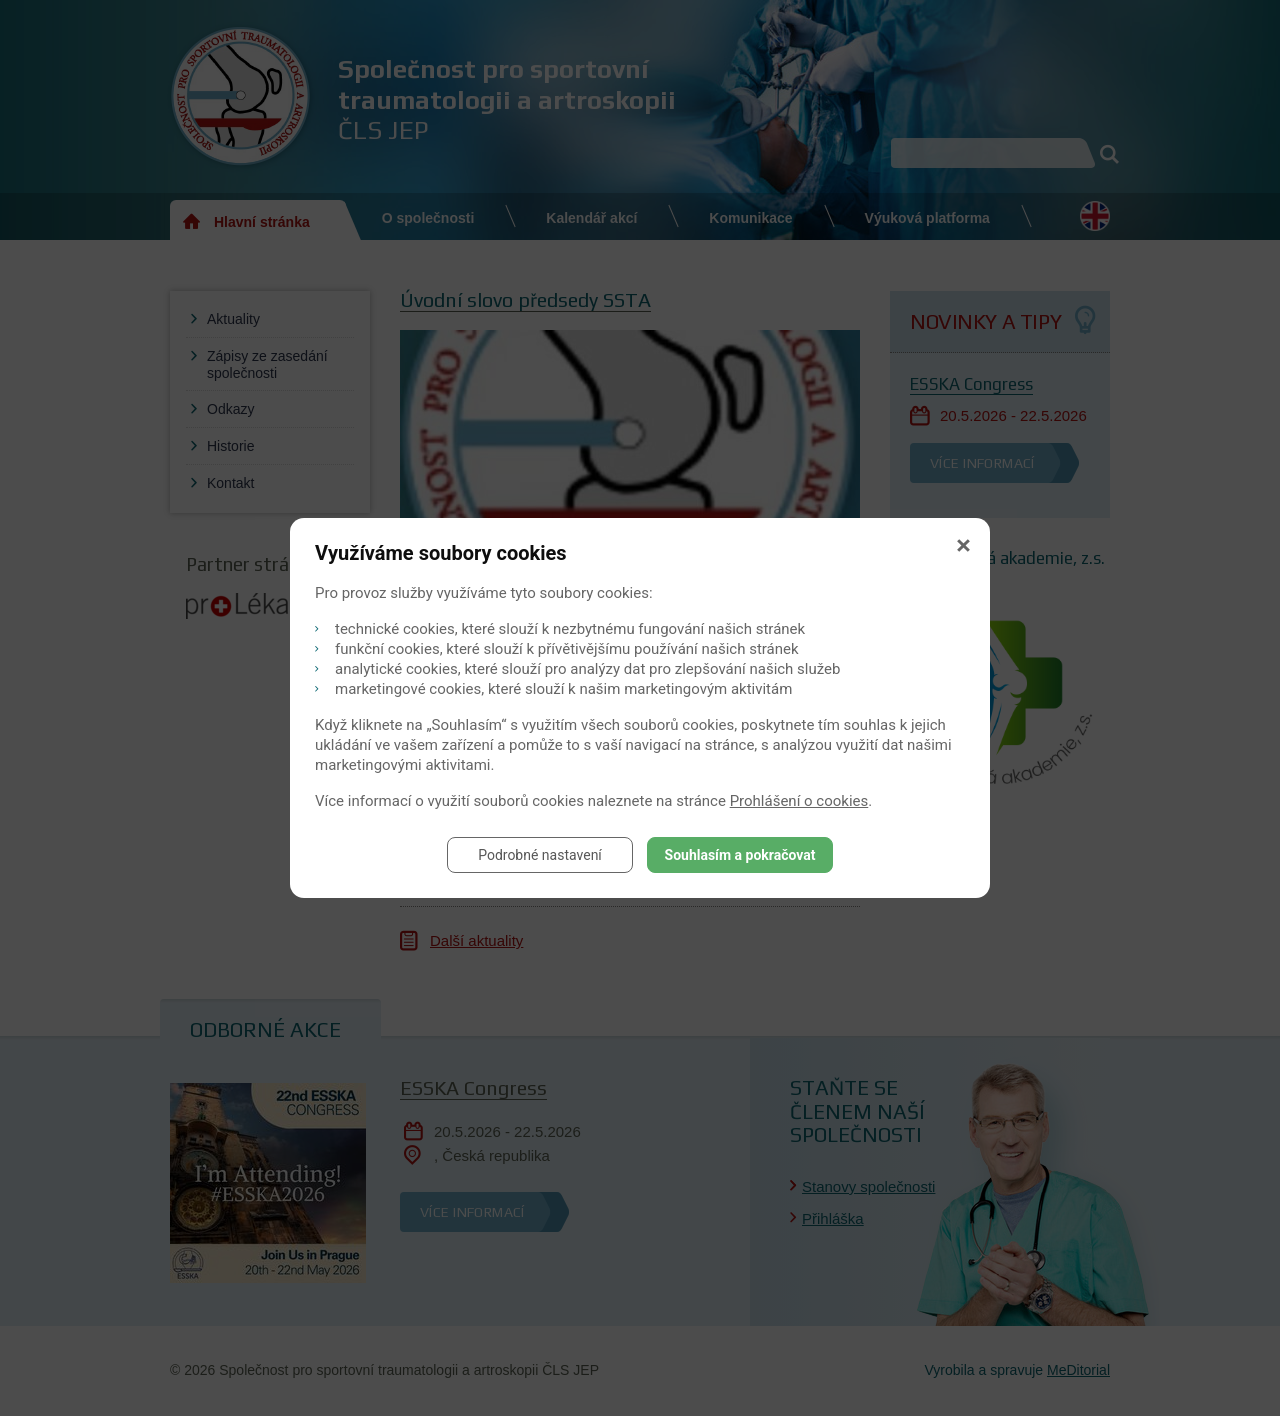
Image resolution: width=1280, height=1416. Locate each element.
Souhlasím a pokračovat (740, 855)
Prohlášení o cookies (799, 801)
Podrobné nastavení (540, 855)
